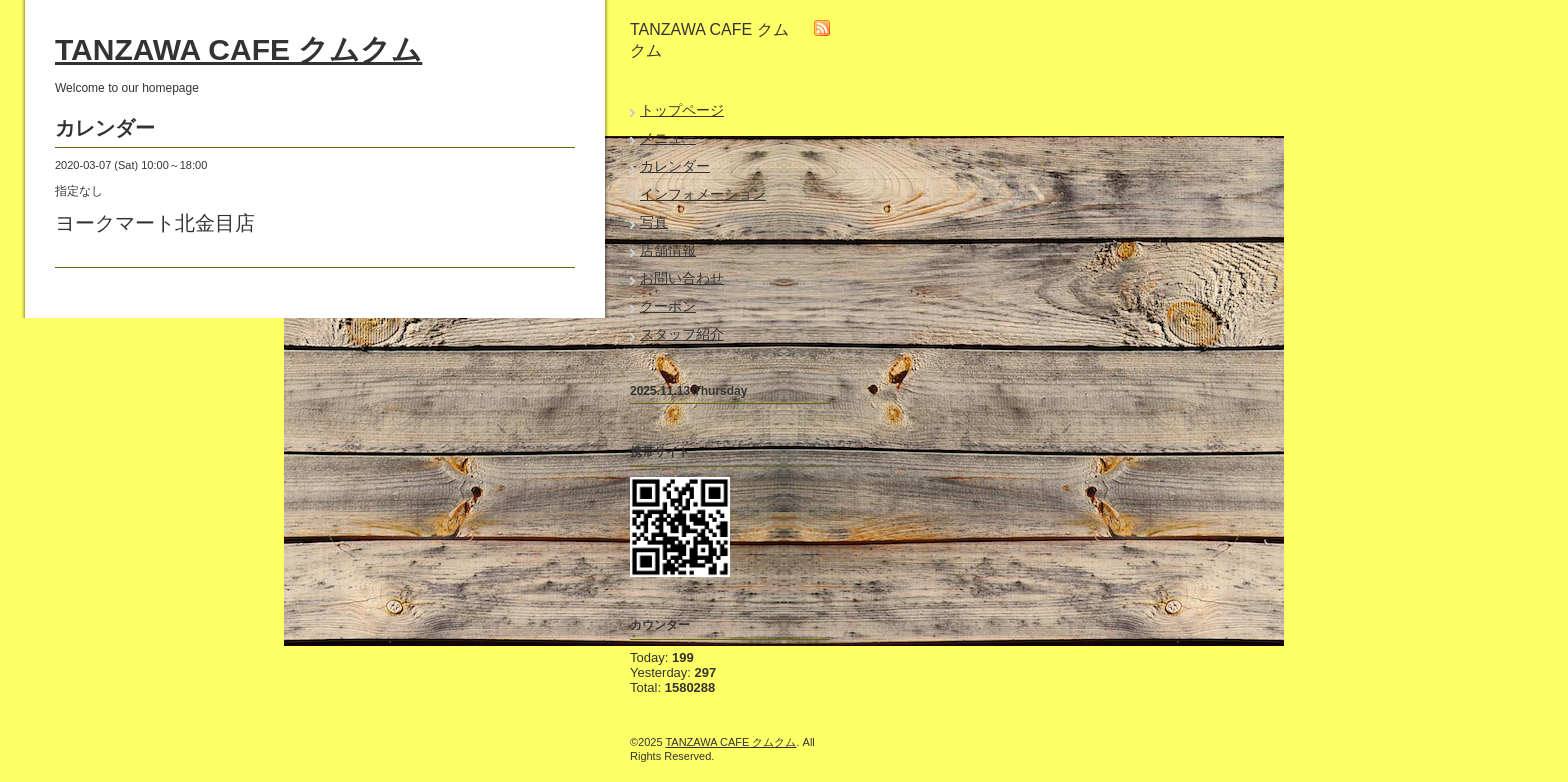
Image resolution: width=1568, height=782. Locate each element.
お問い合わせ (682, 278)
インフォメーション (703, 194)
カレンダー (675, 166)
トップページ (682, 110)
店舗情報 (668, 250)
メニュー (668, 138)
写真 (654, 222)
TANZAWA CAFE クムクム (238, 49)
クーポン (668, 306)
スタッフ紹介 (682, 334)
